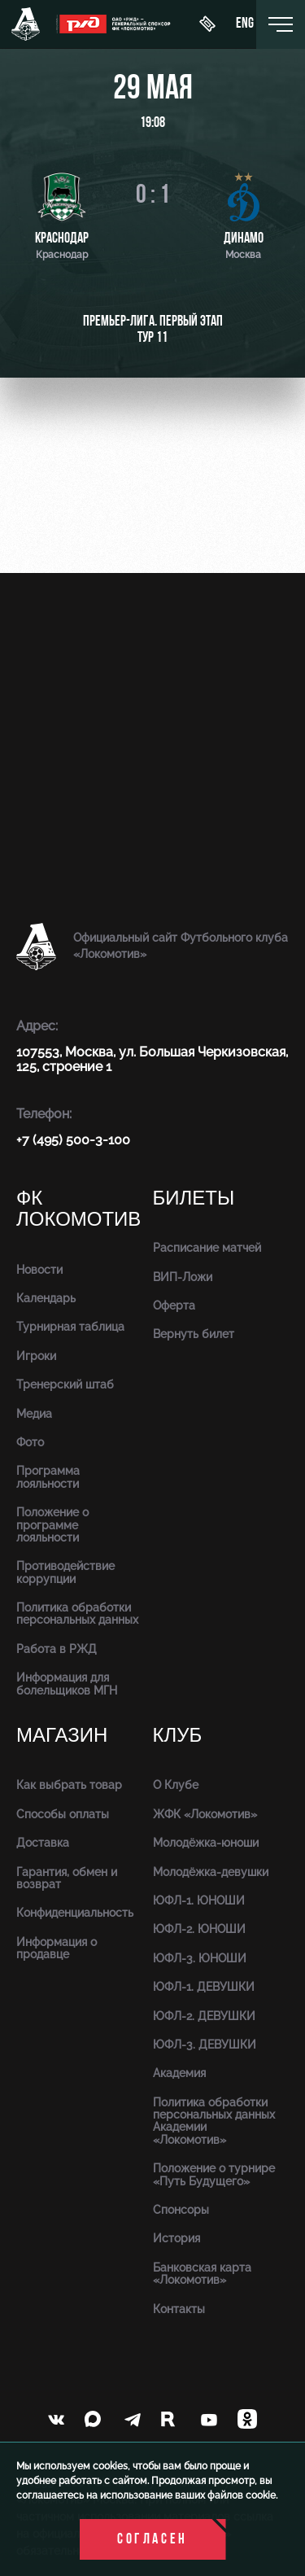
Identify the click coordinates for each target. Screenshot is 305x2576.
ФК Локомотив (78, 1209)
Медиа (34, 1413)
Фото (30, 1442)
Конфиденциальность (74, 1912)
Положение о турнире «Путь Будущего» (214, 2174)
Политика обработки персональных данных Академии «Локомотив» (214, 2121)
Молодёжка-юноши (206, 1842)
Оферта (174, 1305)
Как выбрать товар (69, 1784)
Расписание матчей (207, 1247)
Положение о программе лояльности (52, 1525)
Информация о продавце (56, 1948)
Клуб (178, 1735)
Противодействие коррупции (65, 1572)
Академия (179, 2073)
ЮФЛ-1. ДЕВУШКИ (204, 1986)
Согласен (152, 2540)
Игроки (36, 1355)
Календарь (46, 1298)
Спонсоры (181, 2209)
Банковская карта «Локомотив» (202, 2273)
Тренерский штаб (65, 1384)
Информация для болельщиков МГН (66, 1683)
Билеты (194, 1198)
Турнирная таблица (70, 1326)
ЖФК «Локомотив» (205, 1814)
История (176, 2238)
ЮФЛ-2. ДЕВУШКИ (204, 2016)
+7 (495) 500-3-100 (73, 1140)
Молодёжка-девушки (210, 1871)
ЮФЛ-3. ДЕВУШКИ (204, 2044)
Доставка (42, 1842)
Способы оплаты (62, 1814)
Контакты (179, 2309)
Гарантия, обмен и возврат (66, 1878)
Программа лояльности (48, 1476)
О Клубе (175, 1784)
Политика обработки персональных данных (77, 1613)
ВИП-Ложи (182, 1277)
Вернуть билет (193, 1333)
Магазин (61, 1735)
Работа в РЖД (56, 1648)
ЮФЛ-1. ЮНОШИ (199, 1900)
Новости (39, 1269)
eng (245, 24)
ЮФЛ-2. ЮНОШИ (199, 1928)
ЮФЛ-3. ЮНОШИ (199, 1958)
